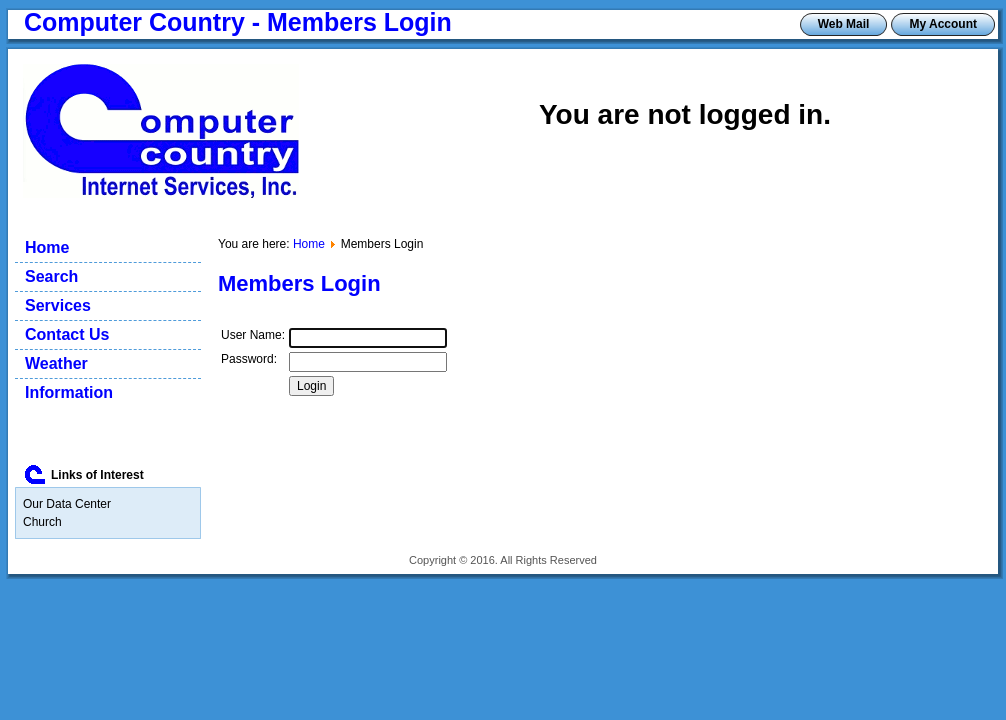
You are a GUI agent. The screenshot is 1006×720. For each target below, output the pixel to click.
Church (42, 522)
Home (309, 244)
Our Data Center (67, 504)
